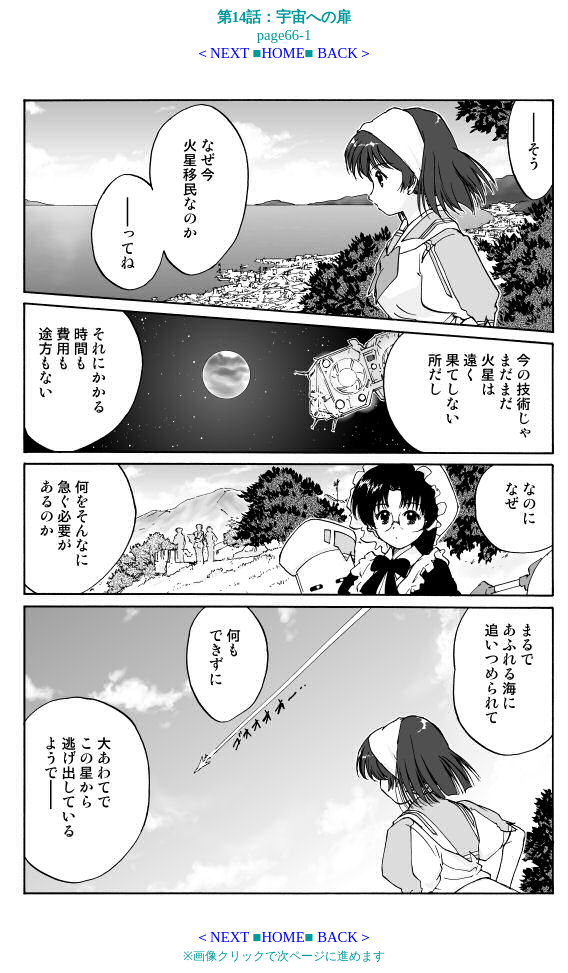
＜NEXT (222, 53)
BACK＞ (345, 53)
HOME (282, 53)
